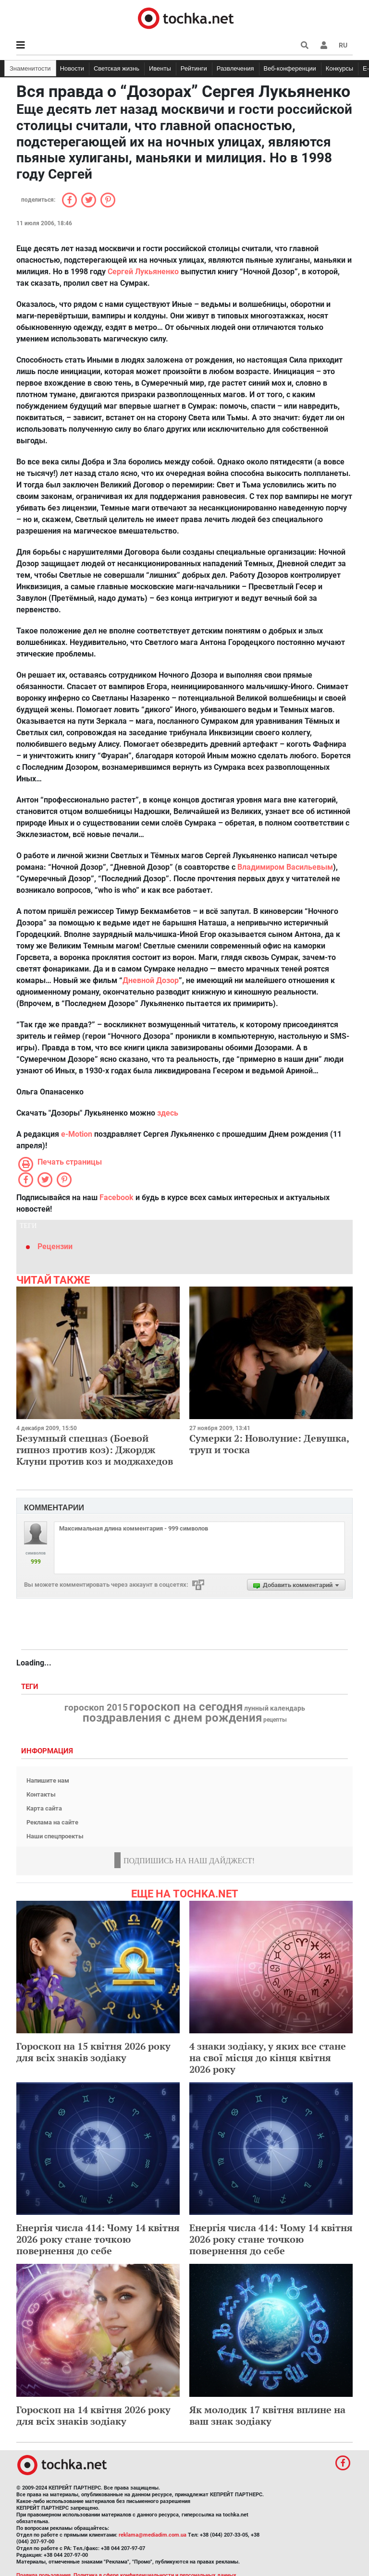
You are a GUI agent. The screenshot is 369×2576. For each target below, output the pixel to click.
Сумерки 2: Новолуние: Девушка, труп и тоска (269, 1444)
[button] (323, 45)
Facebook (116, 1197)
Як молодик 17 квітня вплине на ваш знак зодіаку (267, 2415)
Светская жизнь (116, 68)
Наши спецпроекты (55, 1836)
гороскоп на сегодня (186, 1707)
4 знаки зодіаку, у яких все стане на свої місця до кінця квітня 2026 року (267, 2058)
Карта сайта (44, 1808)
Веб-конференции (290, 68)
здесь (167, 1113)
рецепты (275, 1719)
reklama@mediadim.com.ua (152, 2535)
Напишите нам (47, 1780)
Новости (72, 68)
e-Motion (76, 1134)
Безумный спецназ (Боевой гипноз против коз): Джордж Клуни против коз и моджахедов (94, 1450)
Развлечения (235, 68)
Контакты (41, 1794)
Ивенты (160, 68)
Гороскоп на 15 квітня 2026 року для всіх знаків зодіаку (93, 2052)
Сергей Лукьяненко (143, 271)
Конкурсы (339, 68)
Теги (30, 1686)
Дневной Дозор (151, 980)
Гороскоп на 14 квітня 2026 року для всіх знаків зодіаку (93, 2415)
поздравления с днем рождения (172, 1718)
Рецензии (55, 1246)
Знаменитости (30, 68)
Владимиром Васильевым (285, 867)
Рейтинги (194, 68)
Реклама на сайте (52, 1822)
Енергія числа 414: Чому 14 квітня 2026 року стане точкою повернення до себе (98, 2239)
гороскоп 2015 (96, 1708)
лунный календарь (274, 1708)
